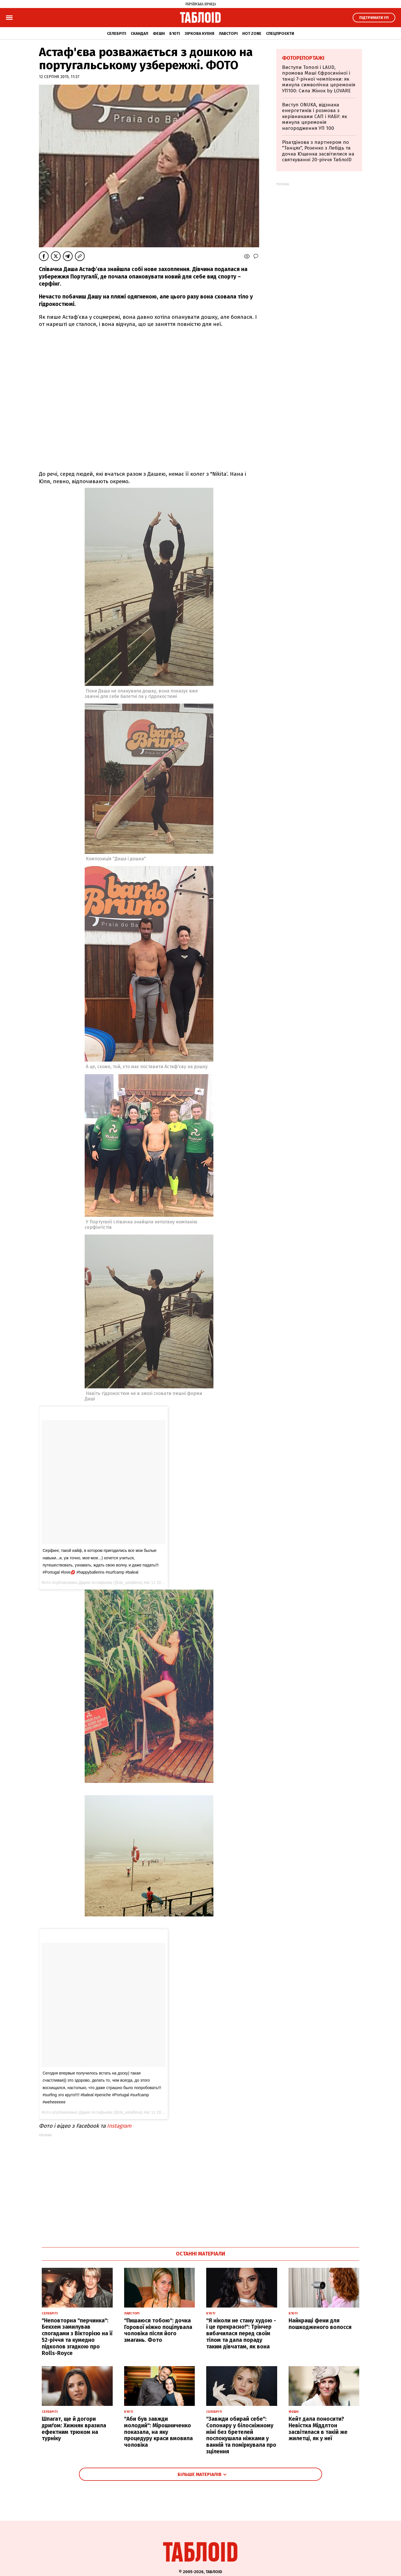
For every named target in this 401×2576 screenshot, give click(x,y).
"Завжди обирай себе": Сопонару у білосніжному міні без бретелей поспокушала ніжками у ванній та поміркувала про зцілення (241, 2435)
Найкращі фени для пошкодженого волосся (320, 2323)
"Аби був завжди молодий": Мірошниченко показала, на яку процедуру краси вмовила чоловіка (158, 2432)
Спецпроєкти (280, 33)
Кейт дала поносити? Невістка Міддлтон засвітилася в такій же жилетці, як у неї (318, 2429)
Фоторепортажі (303, 58)
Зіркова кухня (199, 33)
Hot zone (251, 33)
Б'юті (174, 33)
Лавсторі (228, 33)
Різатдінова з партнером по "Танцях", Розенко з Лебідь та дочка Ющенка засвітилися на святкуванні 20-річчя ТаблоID (318, 151)
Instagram (119, 2126)
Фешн (159, 33)
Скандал (139, 33)
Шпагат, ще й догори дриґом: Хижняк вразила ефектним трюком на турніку (74, 2429)
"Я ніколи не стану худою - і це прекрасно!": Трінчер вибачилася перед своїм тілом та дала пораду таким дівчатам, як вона (241, 2333)
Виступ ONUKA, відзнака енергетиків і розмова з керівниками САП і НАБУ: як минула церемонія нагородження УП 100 (314, 116)
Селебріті (116, 33)
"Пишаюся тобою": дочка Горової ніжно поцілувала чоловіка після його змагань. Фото (158, 2330)
